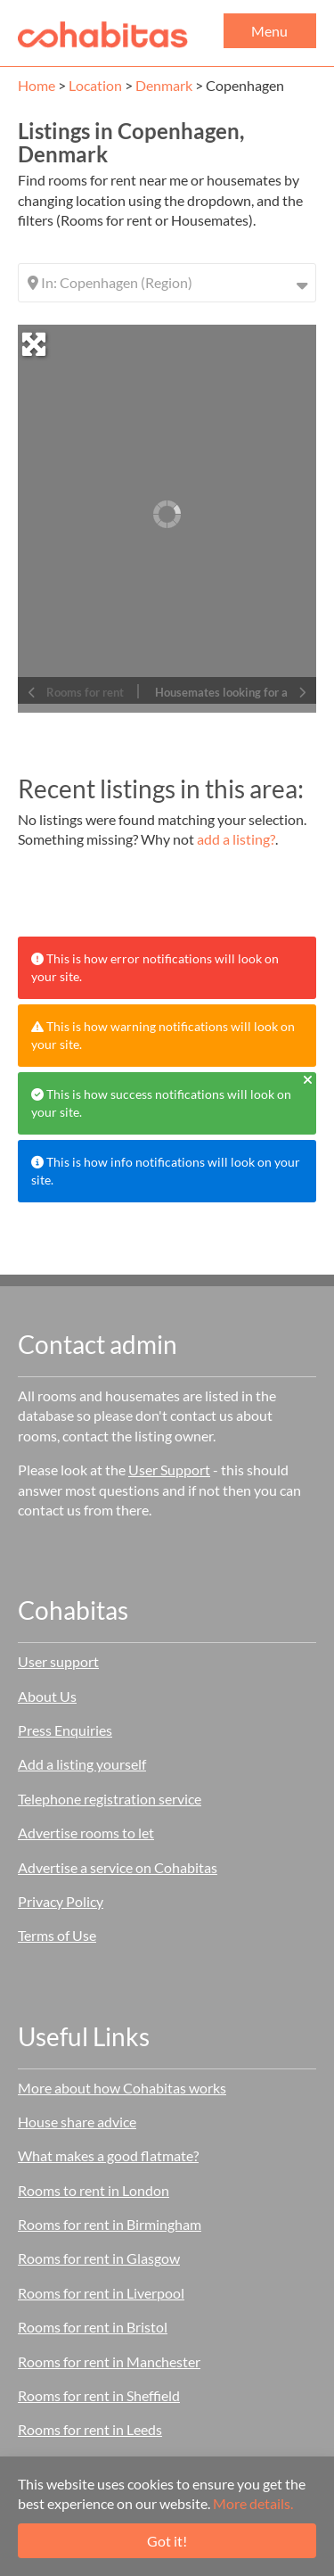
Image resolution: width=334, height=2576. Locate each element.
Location (95, 85)
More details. (253, 2503)
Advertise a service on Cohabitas (117, 1867)
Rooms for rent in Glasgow (99, 2258)
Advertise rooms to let (86, 1832)
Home (36, 85)
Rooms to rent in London (93, 2190)
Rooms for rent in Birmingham (109, 2224)
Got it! (167, 2540)
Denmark (163, 85)
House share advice (77, 2121)
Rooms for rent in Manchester (109, 2361)
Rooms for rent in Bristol (92, 2326)
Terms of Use (57, 1935)
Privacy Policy (60, 1901)
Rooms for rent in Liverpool (101, 2292)
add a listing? (236, 838)
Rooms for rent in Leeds (90, 2429)
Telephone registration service (109, 1798)
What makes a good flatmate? (108, 2155)
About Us (47, 1696)
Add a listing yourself (82, 1763)
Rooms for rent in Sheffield (99, 2395)
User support (58, 1661)
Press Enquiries (65, 1729)
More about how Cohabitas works (122, 2087)
